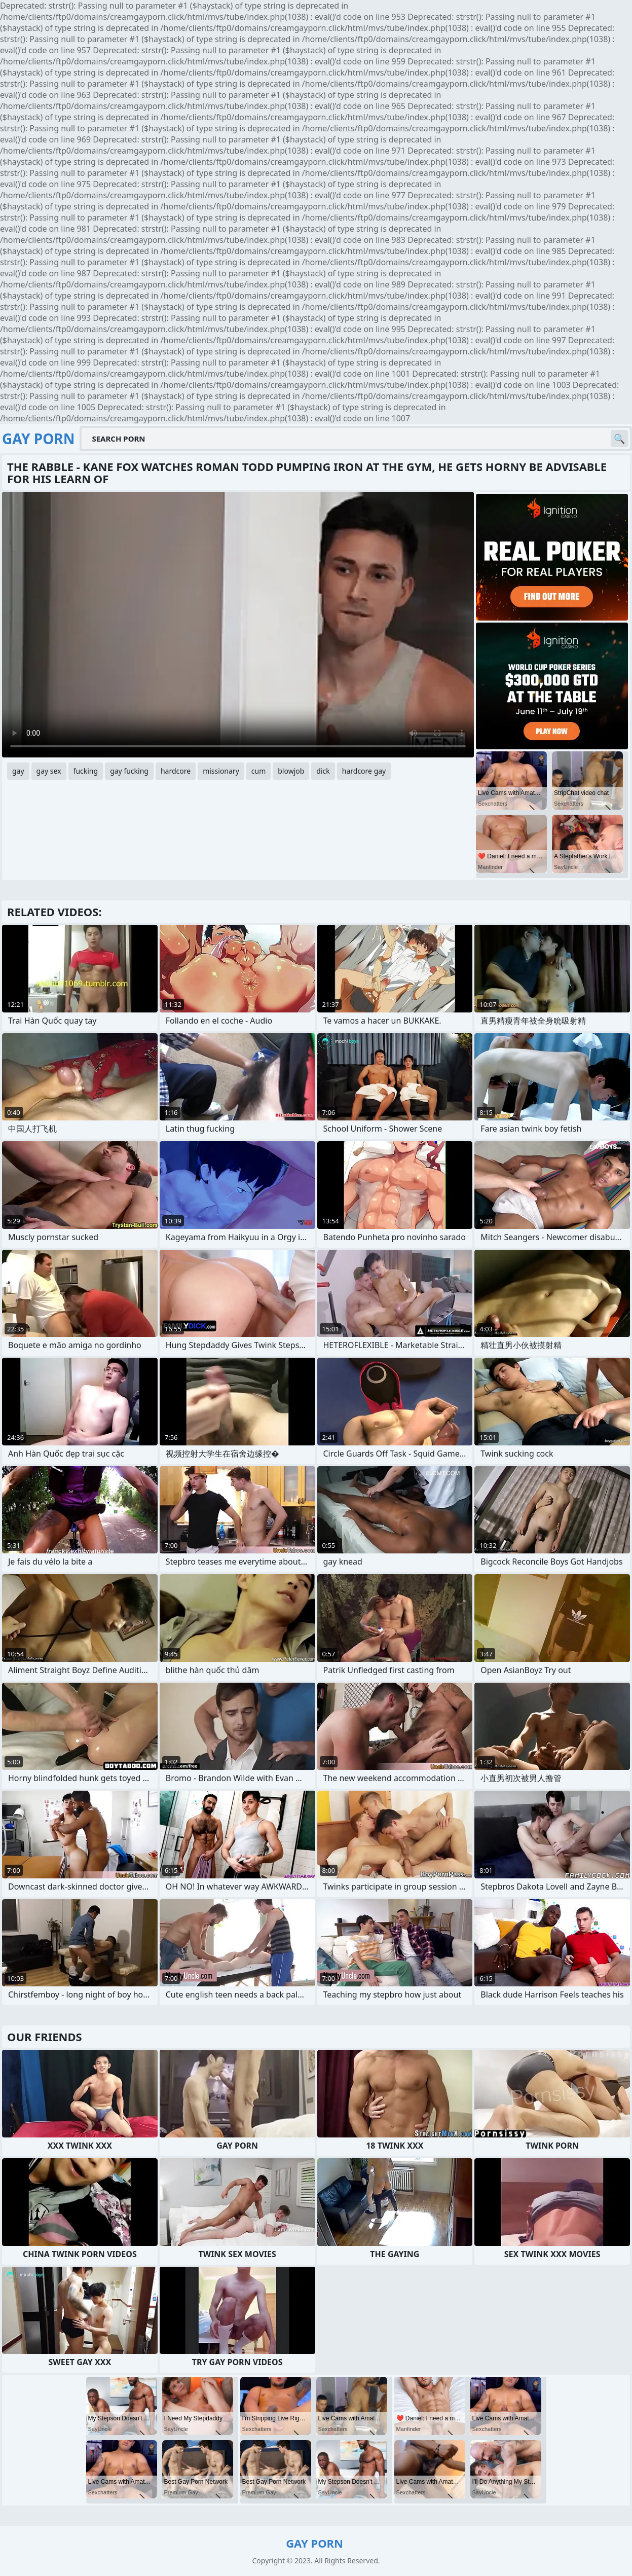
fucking (85, 771)
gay (18, 771)
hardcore (176, 771)
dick (322, 771)
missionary (221, 771)
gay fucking (129, 771)
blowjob (291, 771)
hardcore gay (364, 771)
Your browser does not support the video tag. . (238, 624)
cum (258, 771)
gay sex (48, 771)
